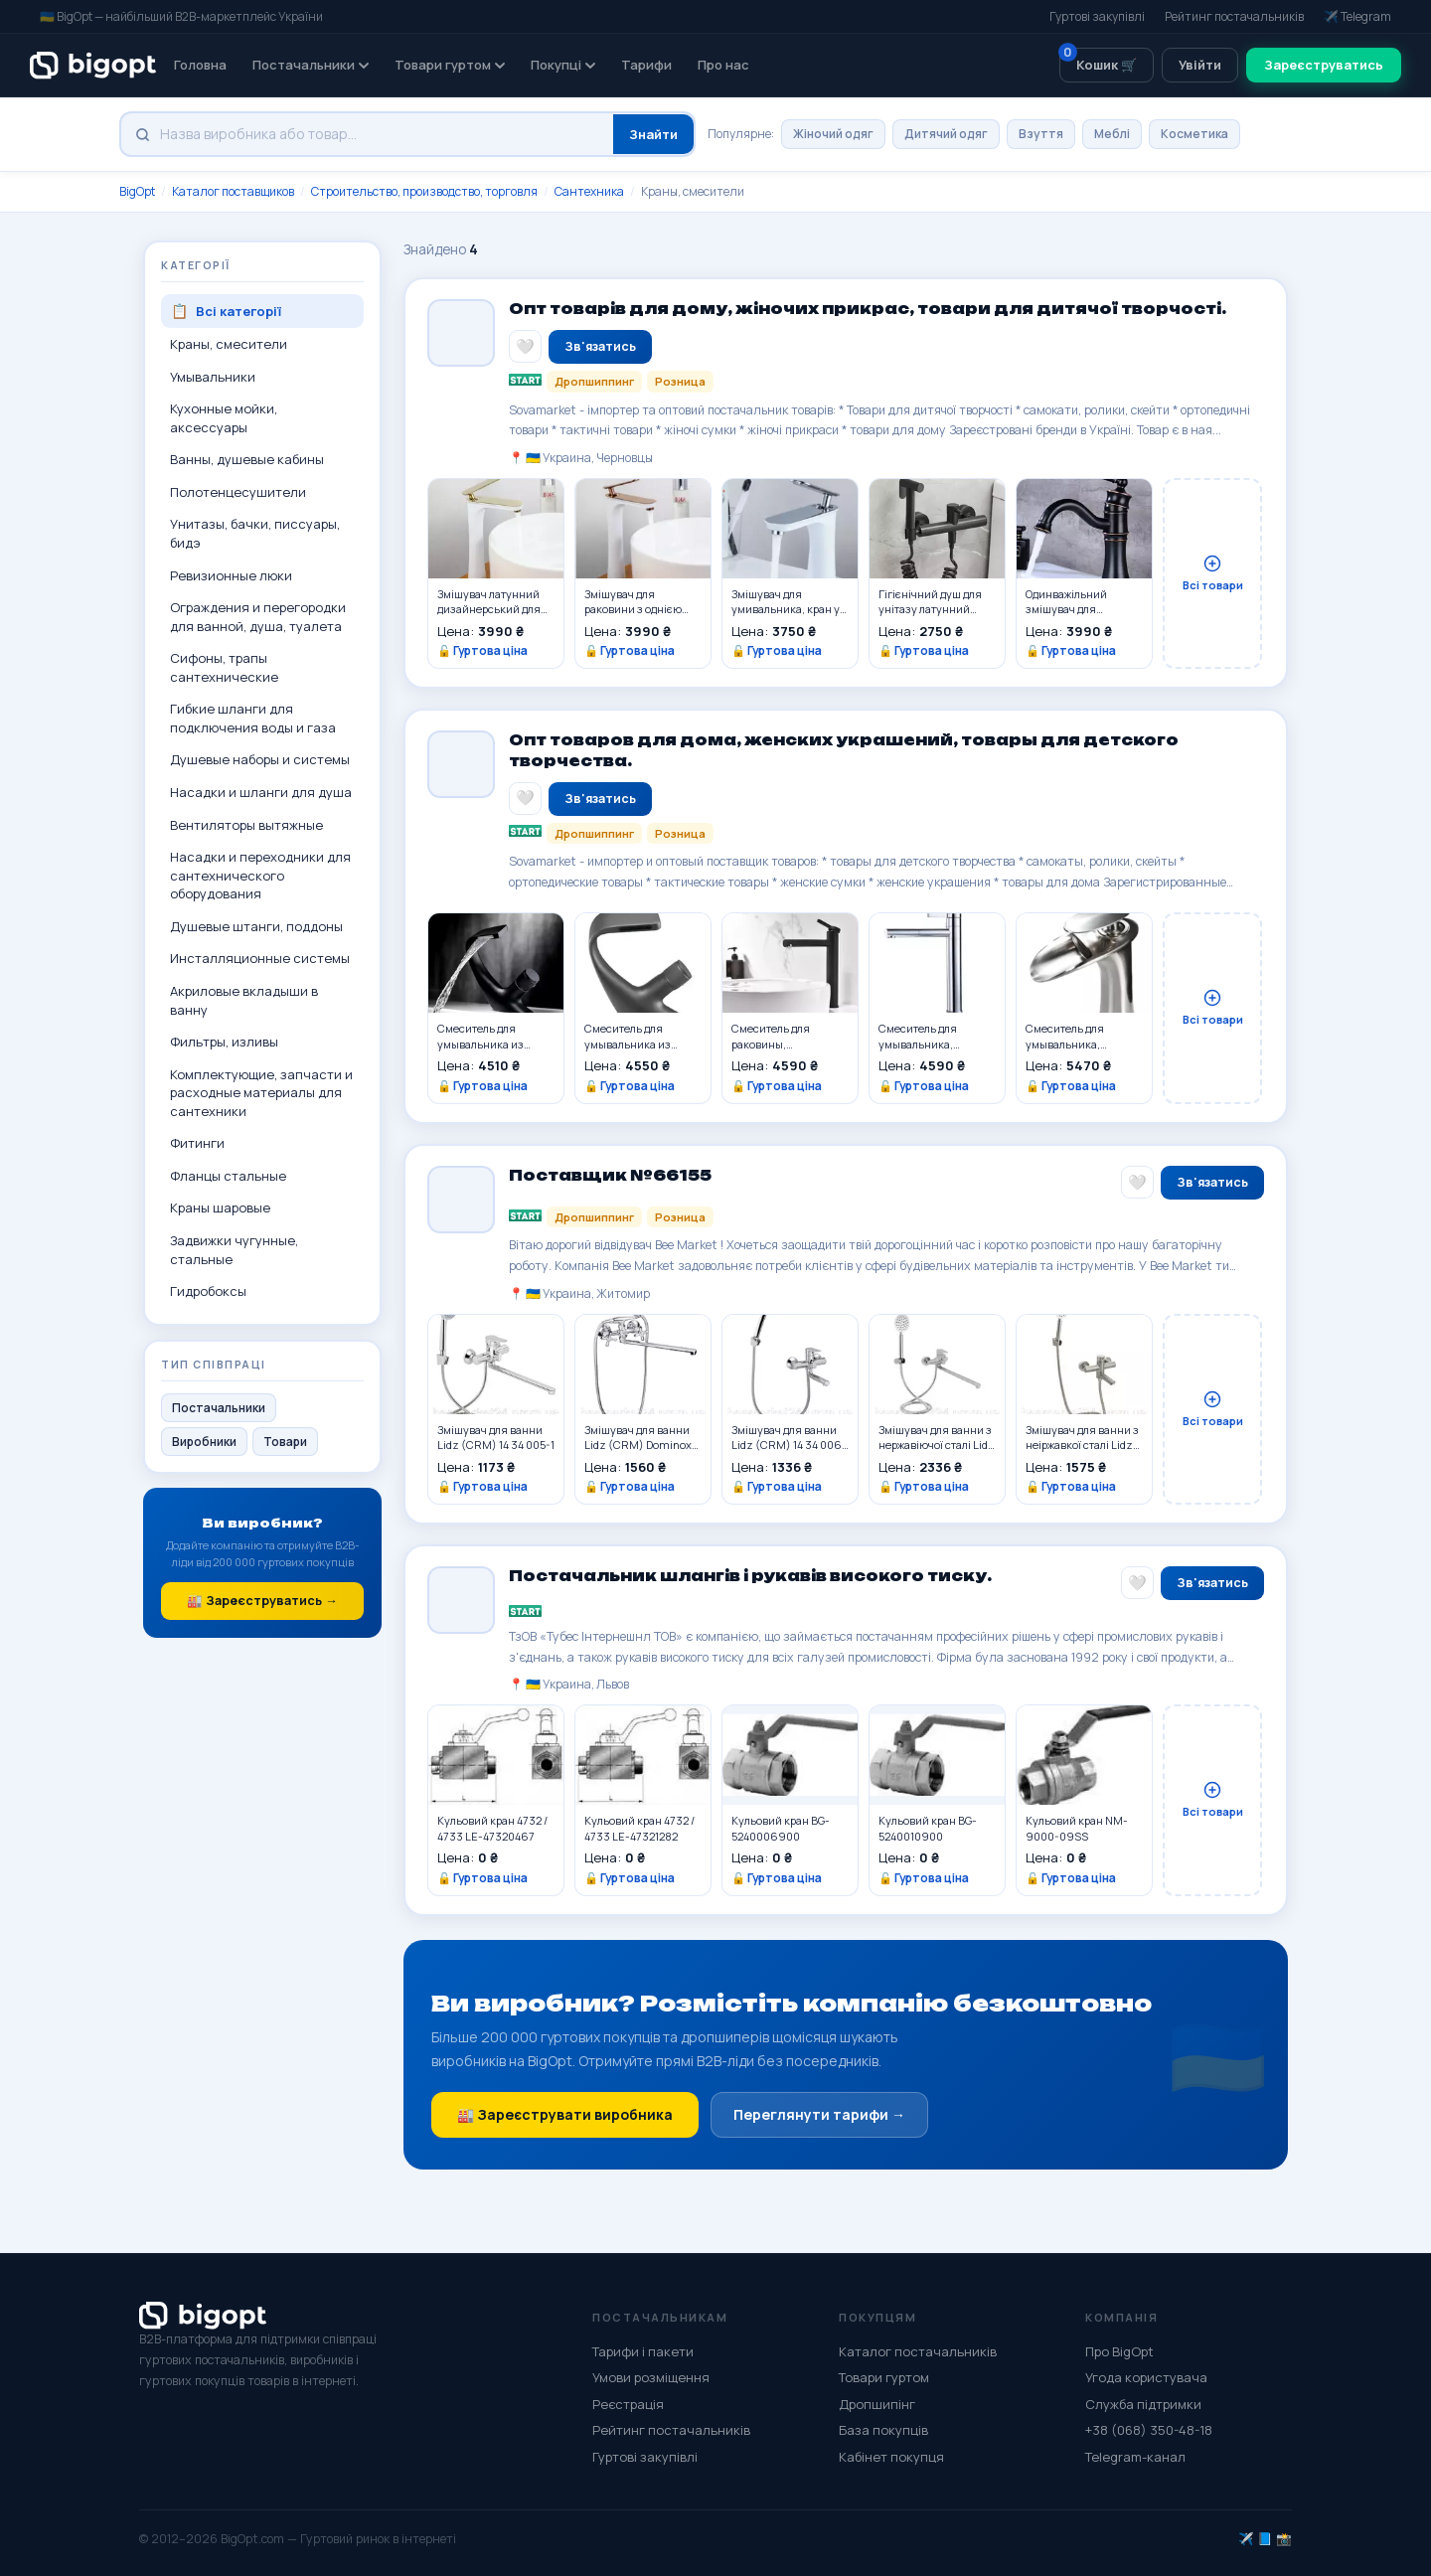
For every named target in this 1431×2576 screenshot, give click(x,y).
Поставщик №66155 (610, 1181)
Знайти (653, 134)
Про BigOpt (1119, 2351)
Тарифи (646, 65)
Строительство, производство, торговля (424, 191)
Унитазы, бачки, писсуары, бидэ (255, 533)
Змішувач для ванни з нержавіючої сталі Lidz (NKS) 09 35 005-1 (936, 1442)
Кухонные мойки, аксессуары (223, 418)
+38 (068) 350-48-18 (1148, 2430)
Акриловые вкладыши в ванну (244, 1000)
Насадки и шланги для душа (261, 792)
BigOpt (137, 191)
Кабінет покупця (891, 2457)
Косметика (1194, 133)
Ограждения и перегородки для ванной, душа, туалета (258, 616)
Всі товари (1213, 573)
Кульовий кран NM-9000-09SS (1077, 1833)
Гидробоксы (208, 1291)
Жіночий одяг (833, 133)
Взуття (1041, 133)
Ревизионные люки (231, 575)
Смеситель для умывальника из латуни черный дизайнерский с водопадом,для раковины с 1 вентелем (496, 1042)
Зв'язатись (600, 346)
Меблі (1112, 133)
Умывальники (212, 377)
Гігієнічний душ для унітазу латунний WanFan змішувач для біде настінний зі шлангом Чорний (935, 601)
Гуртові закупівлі (1097, 16)
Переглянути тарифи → (819, 2120)
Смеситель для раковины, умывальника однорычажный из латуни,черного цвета (788, 1042)
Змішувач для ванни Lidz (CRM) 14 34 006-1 (789, 1442)
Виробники (204, 1441)
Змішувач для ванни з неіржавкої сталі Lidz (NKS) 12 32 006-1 (1082, 1442)
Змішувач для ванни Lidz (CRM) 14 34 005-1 (496, 1442)
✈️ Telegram (1357, 16)
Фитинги (197, 1143)
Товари (285, 1441)
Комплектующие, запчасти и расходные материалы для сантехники (261, 1092)
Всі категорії (225, 311)
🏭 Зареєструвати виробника (565, 2120)
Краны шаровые (220, 1207)
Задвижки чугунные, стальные (234, 1249)
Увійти (1200, 65)
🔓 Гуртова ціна (482, 650)
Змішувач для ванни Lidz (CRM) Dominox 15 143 (638, 1442)
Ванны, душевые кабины (247, 459)
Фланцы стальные (228, 1176)
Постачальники (310, 65)
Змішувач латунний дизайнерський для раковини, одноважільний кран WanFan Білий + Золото (490, 601)
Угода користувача (1146, 2377)
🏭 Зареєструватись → (262, 1600)
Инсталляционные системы (260, 958)
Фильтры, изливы (224, 1041)
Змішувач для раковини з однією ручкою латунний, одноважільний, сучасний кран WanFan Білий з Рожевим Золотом (633, 601)
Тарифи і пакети (643, 2351)
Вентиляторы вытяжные (246, 825)
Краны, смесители (228, 344)
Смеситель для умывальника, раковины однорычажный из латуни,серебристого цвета (933, 1042)
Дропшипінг (877, 2404)
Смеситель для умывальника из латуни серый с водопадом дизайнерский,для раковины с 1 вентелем (643, 1042)
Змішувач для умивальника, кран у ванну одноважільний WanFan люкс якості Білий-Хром (788, 601)
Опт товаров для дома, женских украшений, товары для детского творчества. (844, 755)
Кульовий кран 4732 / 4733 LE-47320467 (492, 1833)
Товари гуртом (450, 65)
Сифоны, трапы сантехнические (224, 667)
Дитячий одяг (946, 133)
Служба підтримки (1143, 2404)
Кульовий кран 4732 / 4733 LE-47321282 (639, 1833)
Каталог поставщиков (233, 191)
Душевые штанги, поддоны (256, 926)
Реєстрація (628, 2404)
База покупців (883, 2430)
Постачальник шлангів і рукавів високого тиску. (750, 1581)
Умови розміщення (651, 2377)
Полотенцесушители (238, 492)
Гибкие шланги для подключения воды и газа (253, 718)
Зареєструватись (1323, 65)
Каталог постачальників (918, 2351)
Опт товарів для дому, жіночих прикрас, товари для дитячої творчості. (867, 309)
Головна (200, 65)
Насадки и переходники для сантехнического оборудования (260, 875)
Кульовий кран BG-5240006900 (780, 1833)
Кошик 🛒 (1098, 61)
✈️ (1246, 2538)
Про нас (723, 65)
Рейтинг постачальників (1234, 16)
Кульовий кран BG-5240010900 (927, 1833)
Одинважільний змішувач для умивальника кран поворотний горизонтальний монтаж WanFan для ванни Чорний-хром (1079, 601)
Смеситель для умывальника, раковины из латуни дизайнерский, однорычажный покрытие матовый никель (1078, 1042)
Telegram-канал (1135, 2457)
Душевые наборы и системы (260, 759)
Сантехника (589, 191)
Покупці (563, 65)
